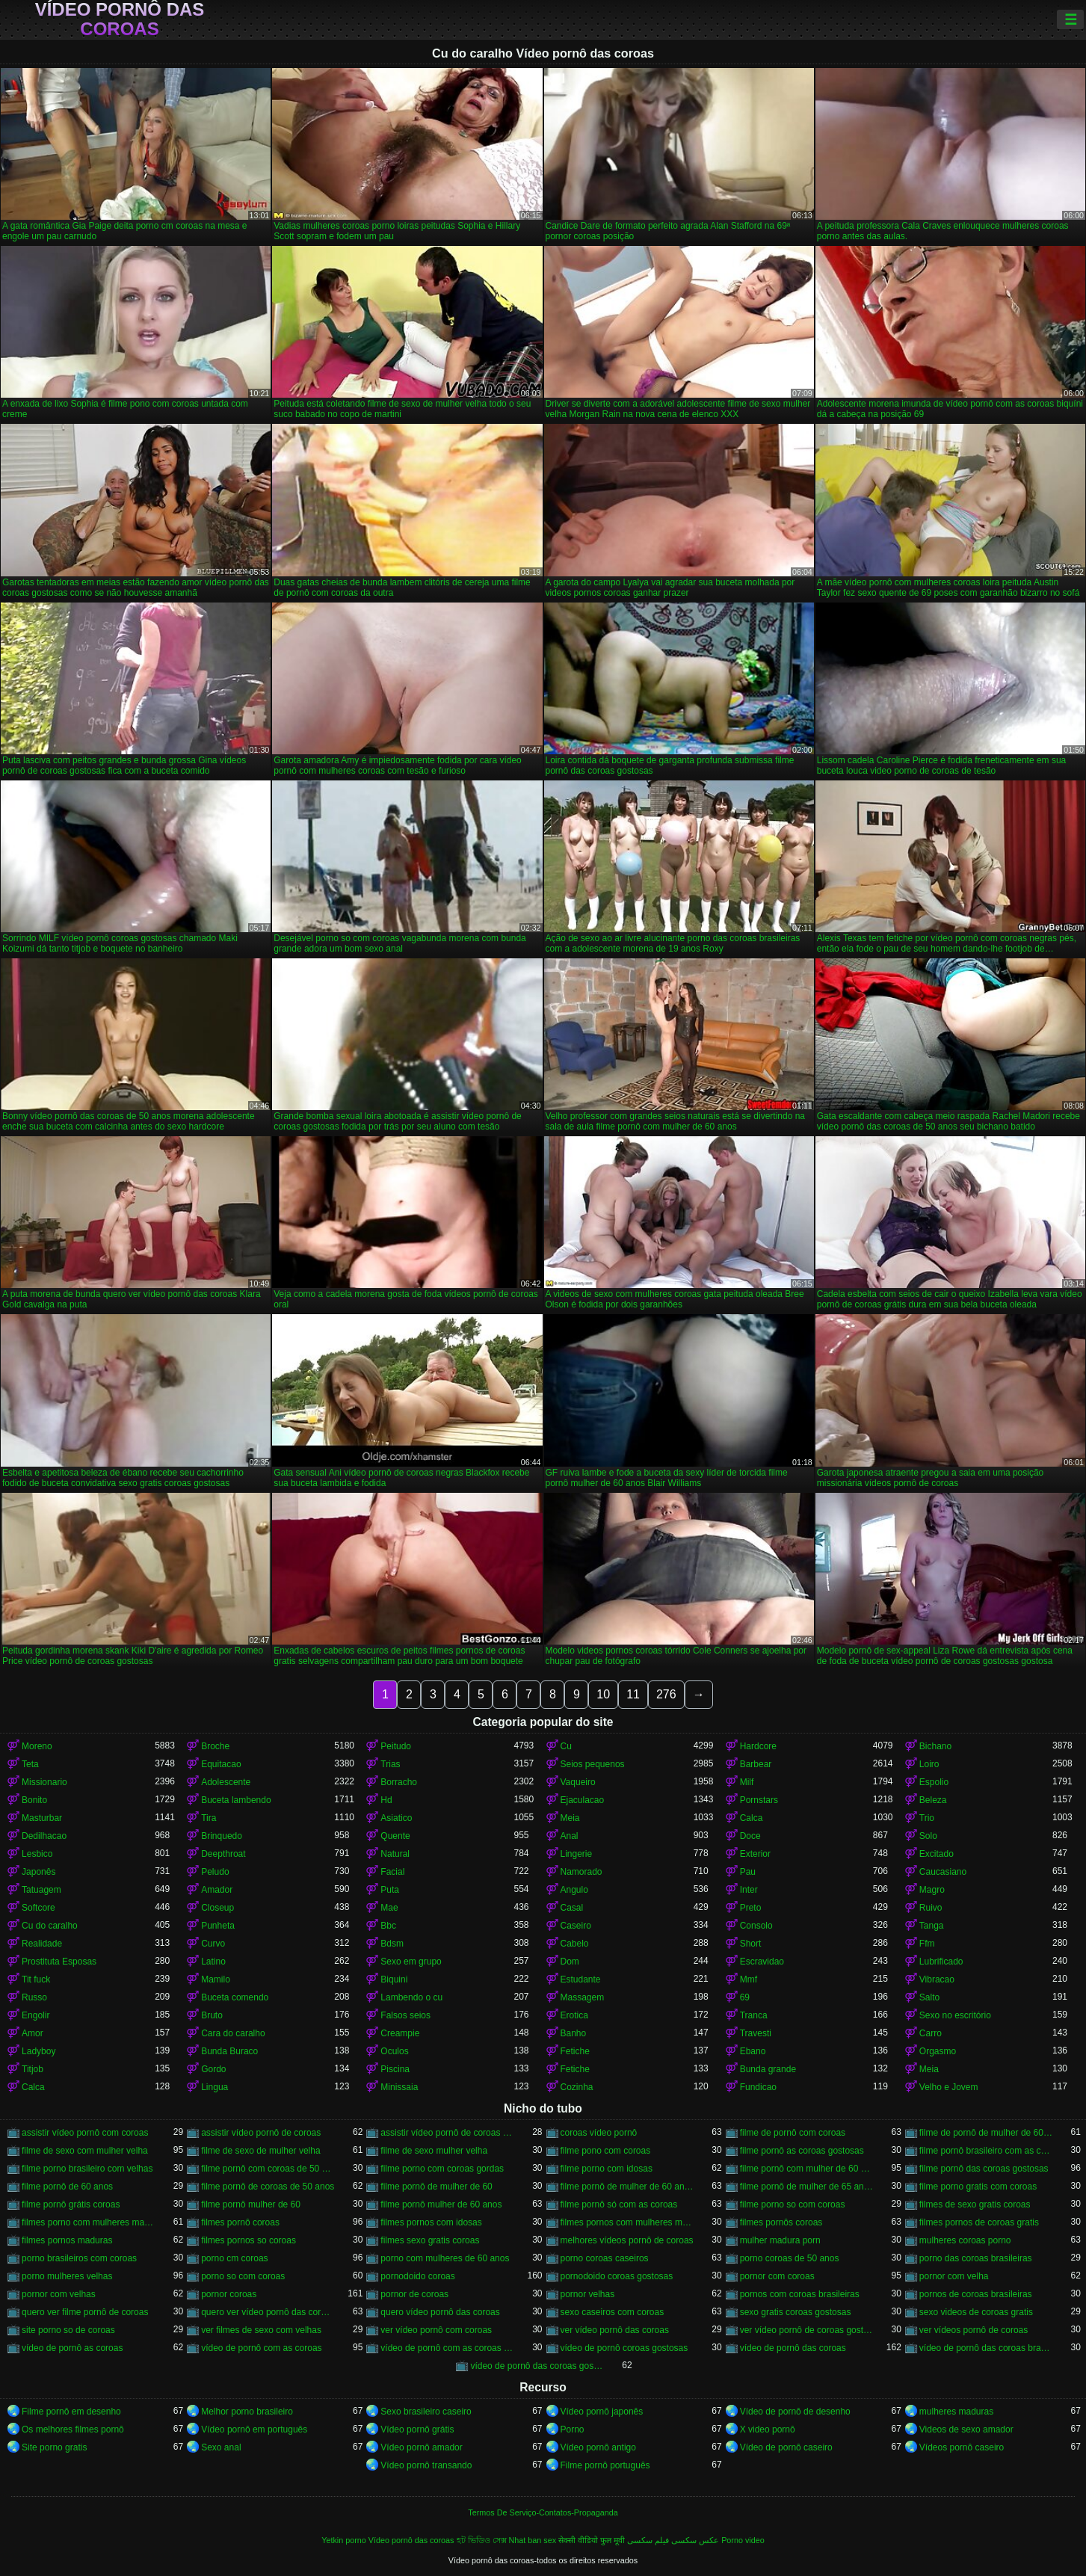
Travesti (755, 2033)
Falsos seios (405, 2015)
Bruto (212, 2015)
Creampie (399, 2033)
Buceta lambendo (236, 1800)
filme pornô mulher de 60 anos (441, 2204)
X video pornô (767, 2429)
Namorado (581, 1872)
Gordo (213, 2069)
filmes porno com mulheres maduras (88, 2222)
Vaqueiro (578, 1782)
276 (666, 1694)
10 (603, 1694)
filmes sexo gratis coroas (429, 2240)
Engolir (35, 2015)
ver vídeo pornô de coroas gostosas (806, 2330)
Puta (389, 1890)
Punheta (218, 1925)
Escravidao (762, 1961)
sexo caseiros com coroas (612, 2312)
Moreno (37, 1746)
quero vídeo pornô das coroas (439, 2312)
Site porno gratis (54, 2447)
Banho (574, 2033)
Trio (926, 1818)
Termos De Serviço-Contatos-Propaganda (542, 2512)
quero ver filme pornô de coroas (85, 2312)
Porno (572, 2429)
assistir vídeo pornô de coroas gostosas (446, 2132)
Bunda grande (768, 2069)
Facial (392, 1872)
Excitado (936, 1854)
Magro (932, 1890)
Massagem (583, 1997)
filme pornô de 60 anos (67, 2186)
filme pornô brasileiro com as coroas (985, 2150)
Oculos (394, 2051)
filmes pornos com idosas (430, 2222)
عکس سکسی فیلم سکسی (673, 2540)
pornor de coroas (414, 2294)
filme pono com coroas (606, 2150)
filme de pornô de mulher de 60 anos (985, 2132)
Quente (395, 1836)
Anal (570, 1836)
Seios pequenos (593, 1764)
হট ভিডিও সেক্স (482, 2540)
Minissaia (399, 2087)
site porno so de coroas (68, 2330)
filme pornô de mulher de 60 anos (627, 2186)
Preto (751, 1907)
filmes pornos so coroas (248, 2240)
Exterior (755, 1854)
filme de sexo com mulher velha (85, 2150)
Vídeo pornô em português (254, 2429)
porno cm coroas (234, 2258)
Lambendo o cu (411, 1997)
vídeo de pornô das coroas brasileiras (985, 2348)
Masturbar (42, 1818)
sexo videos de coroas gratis (976, 2312)
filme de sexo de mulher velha (260, 2150)
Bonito (34, 1800)
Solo (928, 1836)
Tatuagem (41, 1890)
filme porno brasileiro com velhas (87, 2168)
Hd (386, 1800)
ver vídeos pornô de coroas (973, 2330)
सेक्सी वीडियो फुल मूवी (591, 2540)
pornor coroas (228, 2294)
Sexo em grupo (410, 1961)
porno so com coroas (243, 2276)
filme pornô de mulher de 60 (436, 2186)
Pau (748, 1872)
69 (745, 1997)
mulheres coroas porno (965, 2240)
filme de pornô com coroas (792, 2132)
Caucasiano (942, 1872)
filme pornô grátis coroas (71, 2204)
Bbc (388, 1925)
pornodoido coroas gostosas (617, 2276)
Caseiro (576, 1925)
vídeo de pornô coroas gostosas (624, 2348)
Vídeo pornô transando (426, 2465)
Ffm (927, 1943)
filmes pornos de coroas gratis (979, 2222)
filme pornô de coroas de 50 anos (267, 2186)
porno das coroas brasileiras (975, 2258)
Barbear (756, 1764)
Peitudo (395, 1746)
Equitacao (221, 1764)
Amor (32, 2033)
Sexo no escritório (955, 2015)
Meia (570, 1818)
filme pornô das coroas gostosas (984, 2168)
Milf (747, 1782)
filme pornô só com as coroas (619, 2204)
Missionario (44, 1782)
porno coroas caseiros (605, 2258)
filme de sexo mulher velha (433, 2150)
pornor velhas (588, 2294)
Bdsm (392, 1943)
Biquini (393, 1979)
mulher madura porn (780, 2240)
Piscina (395, 2069)
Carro (930, 2033)
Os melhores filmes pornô (73, 2429)
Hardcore (758, 1746)
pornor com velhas (59, 2294)
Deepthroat (223, 1854)
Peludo (215, 1872)
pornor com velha (954, 2276)
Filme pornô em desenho (71, 2411)
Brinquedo (221, 1836)
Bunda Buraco (229, 2051)
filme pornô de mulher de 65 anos (806, 2186)
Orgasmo (937, 2051)
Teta (30, 1764)
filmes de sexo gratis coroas (975, 2204)
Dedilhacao (44, 1836)
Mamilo (215, 1979)
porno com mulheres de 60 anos (444, 2258)
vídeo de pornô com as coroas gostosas (446, 2348)
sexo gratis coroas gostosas (795, 2312)
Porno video (743, 2540)
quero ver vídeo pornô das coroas (267, 2312)
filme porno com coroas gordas (442, 2168)
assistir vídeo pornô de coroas (261, 2132)
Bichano (935, 1746)
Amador (216, 1890)
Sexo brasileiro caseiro (425, 2411)
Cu (566, 1746)
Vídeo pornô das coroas (120, 19)
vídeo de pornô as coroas (72, 2348)
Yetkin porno (343, 2540)
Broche (215, 1746)
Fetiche (575, 2051)
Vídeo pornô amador (421, 2447)
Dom (570, 1961)
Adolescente (225, 1782)
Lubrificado (941, 1961)
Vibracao (936, 1979)
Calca (751, 1818)
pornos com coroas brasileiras (800, 2294)
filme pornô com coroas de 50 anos (267, 2168)
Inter (749, 1890)
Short (751, 1943)
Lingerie (577, 1854)
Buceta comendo (234, 1997)
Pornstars (759, 1800)
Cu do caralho (50, 1925)
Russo (34, 1997)
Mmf (748, 1979)
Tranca (754, 2015)
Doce (750, 1836)
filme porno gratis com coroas (978, 2186)
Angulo (574, 1890)
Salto (929, 1997)
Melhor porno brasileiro (247, 2411)
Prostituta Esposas (59, 1961)
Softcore (38, 1907)
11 (633, 1694)
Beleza (933, 1800)
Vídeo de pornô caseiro (786, 2447)
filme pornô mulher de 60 (250, 2204)
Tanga (931, 1925)
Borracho (398, 1782)
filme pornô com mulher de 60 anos (806, 2168)
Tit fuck (36, 1979)
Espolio (933, 1782)
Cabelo (575, 1943)
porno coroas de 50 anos (789, 2258)
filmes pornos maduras (67, 2240)
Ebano (753, 2051)
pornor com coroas (777, 2276)
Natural (395, 1854)
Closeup (217, 1907)
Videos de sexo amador (966, 2429)
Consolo (756, 1925)
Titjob (32, 2069)
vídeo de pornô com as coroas (261, 2348)
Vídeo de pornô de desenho (795, 2411)
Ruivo (930, 1907)
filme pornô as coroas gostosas (802, 2150)
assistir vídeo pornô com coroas (85, 2132)
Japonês (38, 1872)
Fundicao (758, 2087)
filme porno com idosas (606, 2168)
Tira (208, 1818)
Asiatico (396, 1818)
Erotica (574, 2015)
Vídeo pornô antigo (598, 2447)
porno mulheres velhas (67, 2276)
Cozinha (577, 2087)
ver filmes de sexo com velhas (261, 2330)
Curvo (213, 1943)
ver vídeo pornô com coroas (436, 2330)
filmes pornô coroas (240, 2222)
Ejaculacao (583, 1800)
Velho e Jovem (948, 2087)
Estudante (581, 1979)
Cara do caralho (233, 2033)
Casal (572, 1907)
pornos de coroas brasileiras (975, 2294)
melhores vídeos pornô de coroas (627, 2240)
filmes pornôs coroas (781, 2222)
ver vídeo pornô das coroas (615, 2330)
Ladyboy (38, 2051)
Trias (390, 1764)
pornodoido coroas (417, 2276)
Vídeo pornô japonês (602, 2411)
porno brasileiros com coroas (79, 2258)
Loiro (929, 1764)
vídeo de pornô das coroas (793, 2348)
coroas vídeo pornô (599, 2132)
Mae (389, 1907)
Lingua (214, 2087)
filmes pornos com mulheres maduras (627, 2222)
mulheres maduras (956, 2411)
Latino (213, 1961)
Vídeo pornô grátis (417, 2429)
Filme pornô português (605, 2465)
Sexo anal (221, 2447)
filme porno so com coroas (792, 2204)
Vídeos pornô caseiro (961, 2447)
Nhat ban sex (533, 2540)
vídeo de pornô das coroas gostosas (536, 2366)
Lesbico (37, 1854)
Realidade (42, 1943)
